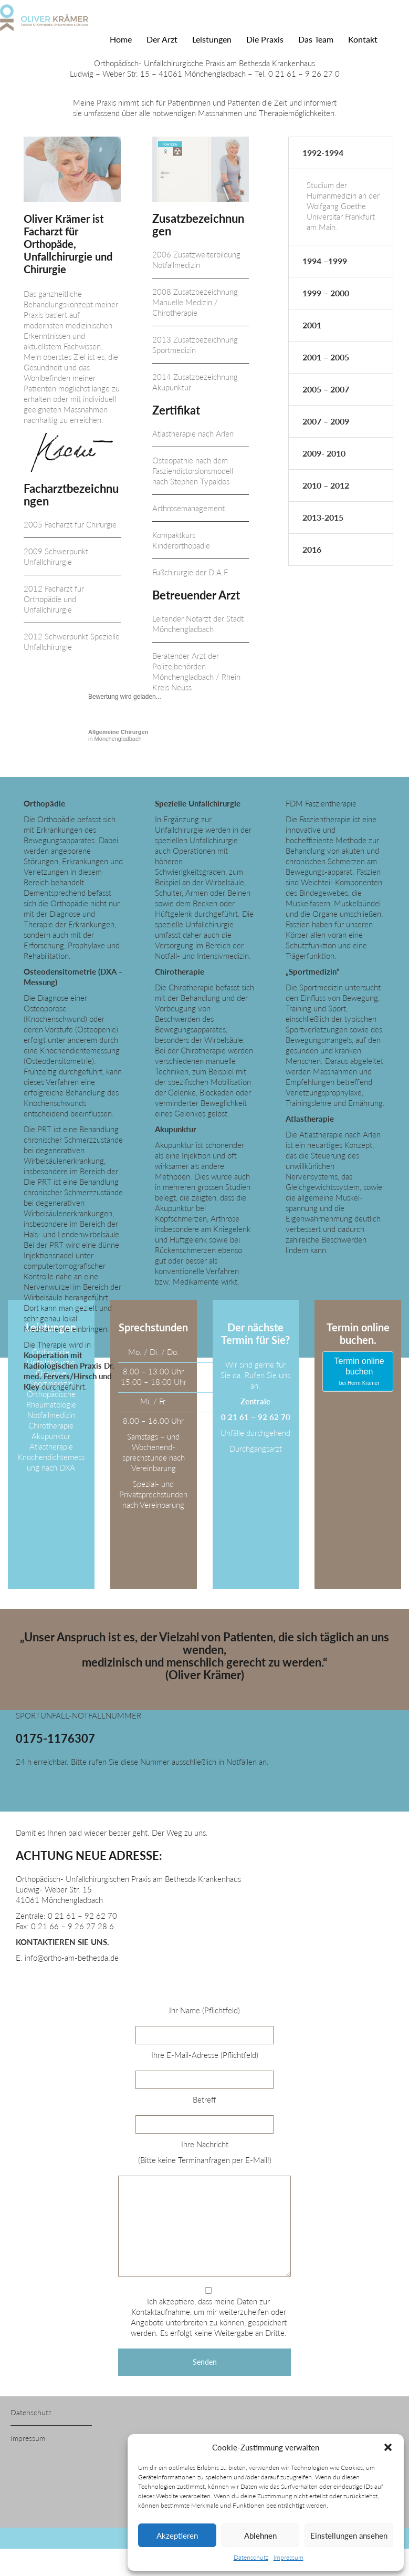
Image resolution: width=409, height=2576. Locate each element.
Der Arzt (161, 39)
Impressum (288, 2557)
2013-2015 (322, 517)
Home (121, 39)
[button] (388, 2447)
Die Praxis (265, 39)
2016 (311, 549)
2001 (311, 325)
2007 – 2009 (325, 421)
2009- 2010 (323, 453)
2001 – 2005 (325, 357)
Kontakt (362, 39)
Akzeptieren (177, 2535)
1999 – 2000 (325, 293)
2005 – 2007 (325, 389)
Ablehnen (260, 2535)
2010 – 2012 (325, 485)
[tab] (341, 153)
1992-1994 (322, 153)
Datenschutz (251, 2557)
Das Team (315, 39)
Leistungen (212, 39)
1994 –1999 (324, 261)
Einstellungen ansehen (348, 2535)
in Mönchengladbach (118, 735)
